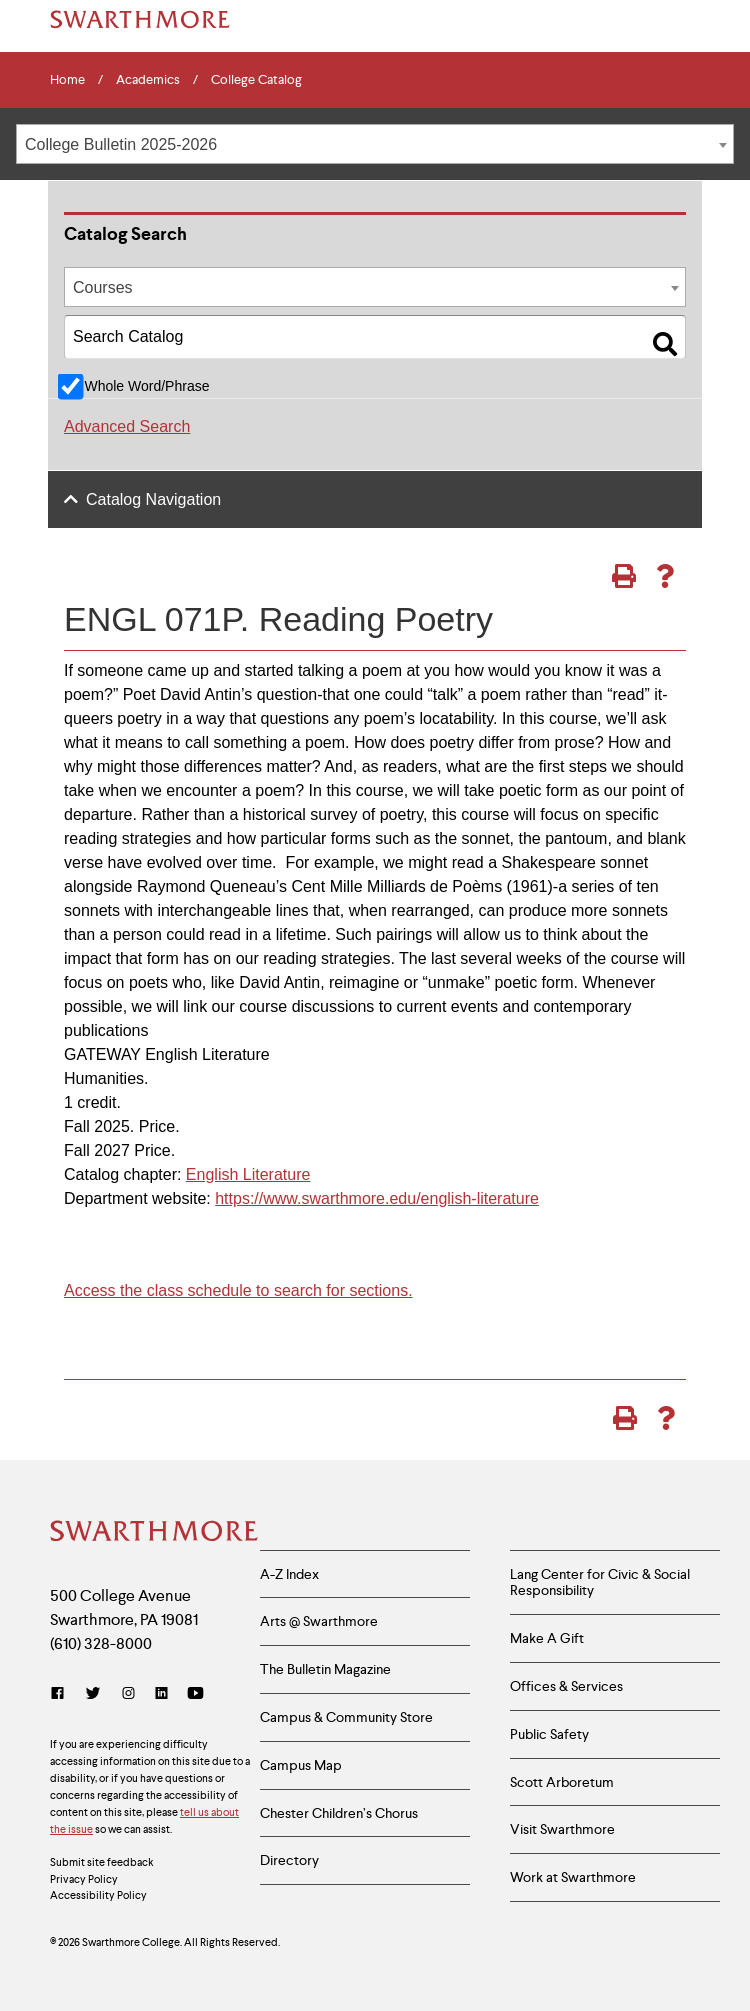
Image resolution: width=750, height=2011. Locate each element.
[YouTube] (195, 1693)
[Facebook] (61, 1693)
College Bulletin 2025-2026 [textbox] (121, 144)
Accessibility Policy (98, 1895)
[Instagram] (128, 1693)
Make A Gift (547, 1638)
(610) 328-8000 (101, 1643)
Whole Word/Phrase (146, 386)
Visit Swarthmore (562, 1829)
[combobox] (375, 144)
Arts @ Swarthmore (319, 1621)
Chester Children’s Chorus (339, 1813)
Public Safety (549, 1734)
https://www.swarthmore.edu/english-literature (377, 1198)
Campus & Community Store (346, 1717)
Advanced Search (127, 426)
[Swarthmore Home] (150, 1533)
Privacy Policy (84, 1879)
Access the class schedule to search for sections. (238, 1290)
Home (67, 80)
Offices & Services (566, 1686)
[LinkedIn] (161, 1693)
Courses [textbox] (103, 287)
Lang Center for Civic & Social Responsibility (600, 1582)
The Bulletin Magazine (325, 1669)
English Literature (248, 1174)
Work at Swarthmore (573, 1877)
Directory (289, 1860)
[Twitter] (93, 1693)
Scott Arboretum (562, 1782)
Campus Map (301, 1765)
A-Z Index (289, 1574)
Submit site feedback (102, 1862)
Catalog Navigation (153, 499)
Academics (148, 80)
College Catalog (256, 80)
